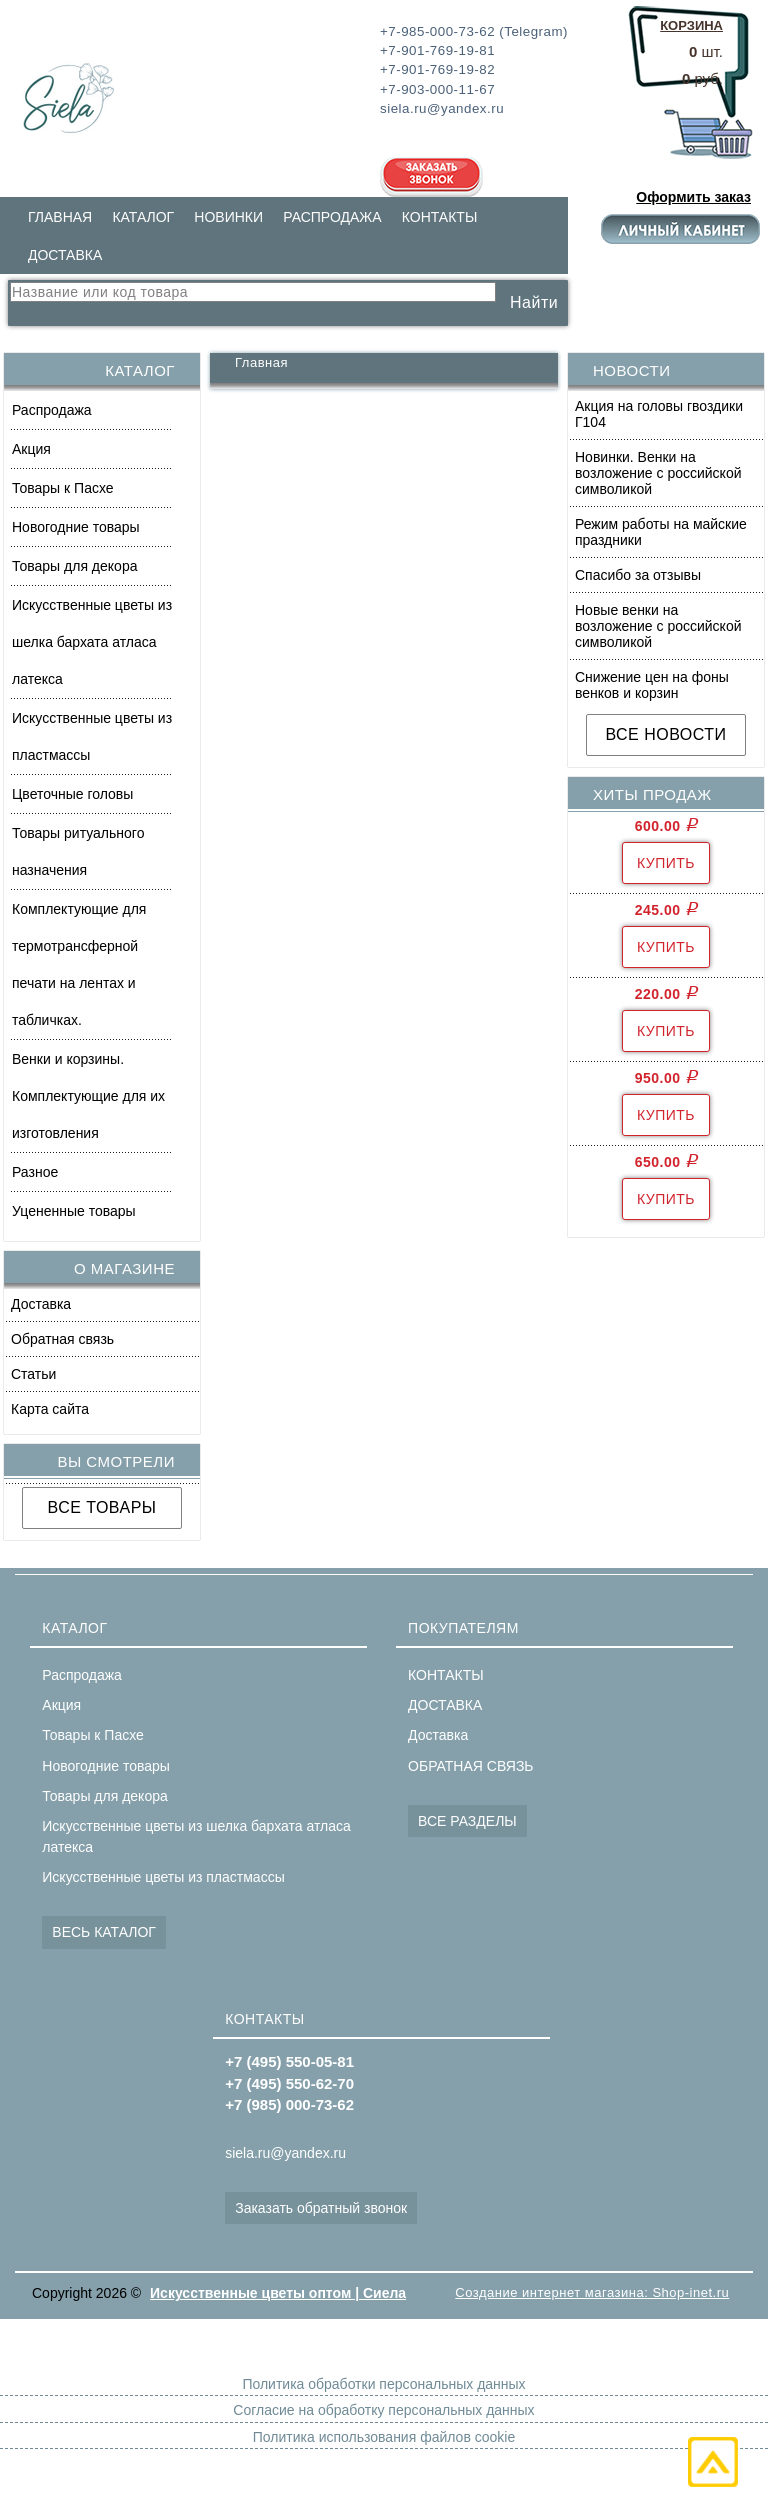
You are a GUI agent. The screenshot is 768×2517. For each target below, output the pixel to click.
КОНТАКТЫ (440, 217)
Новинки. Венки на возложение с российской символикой (658, 473)
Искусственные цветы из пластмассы (92, 736)
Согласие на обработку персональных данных (383, 2410)
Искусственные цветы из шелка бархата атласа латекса (92, 642)
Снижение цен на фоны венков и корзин (652, 685)
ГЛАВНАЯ (60, 217)
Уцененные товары (74, 1211)
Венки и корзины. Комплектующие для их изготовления (88, 1096)
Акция (31, 449)
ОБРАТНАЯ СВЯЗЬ (470, 1766)
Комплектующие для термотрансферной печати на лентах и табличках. (79, 964)
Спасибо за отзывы (638, 575)
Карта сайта (50, 1409)
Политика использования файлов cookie (384, 2437)
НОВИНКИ (228, 217)
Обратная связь (62, 1339)
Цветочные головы (72, 794)
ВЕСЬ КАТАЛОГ (104, 1932)
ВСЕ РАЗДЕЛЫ (467, 1821)
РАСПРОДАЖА (332, 217)
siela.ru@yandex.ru (285, 2153)
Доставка (41, 1304)
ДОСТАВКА (65, 255)
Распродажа (52, 410)
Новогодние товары (76, 527)
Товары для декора (74, 566)
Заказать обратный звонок (321, 2208)
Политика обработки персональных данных (383, 2384)
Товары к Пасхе (63, 488)
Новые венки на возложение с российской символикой (658, 626)
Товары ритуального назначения (78, 851)
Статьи (33, 1374)
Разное (35, 1172)
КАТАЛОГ (143, 217)
